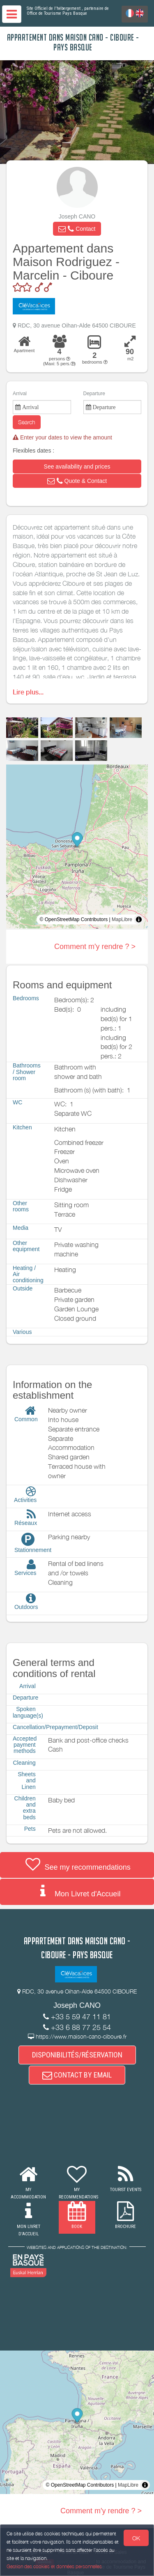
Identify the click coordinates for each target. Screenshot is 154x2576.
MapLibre (122, 919)
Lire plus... (28, 692)
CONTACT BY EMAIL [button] (77, 2075)
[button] (77, 229)
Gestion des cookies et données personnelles (54, 2566)
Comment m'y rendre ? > (95, 946)
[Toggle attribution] (139, 919)
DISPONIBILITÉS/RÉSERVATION (77, 2054)
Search (26, 422)
